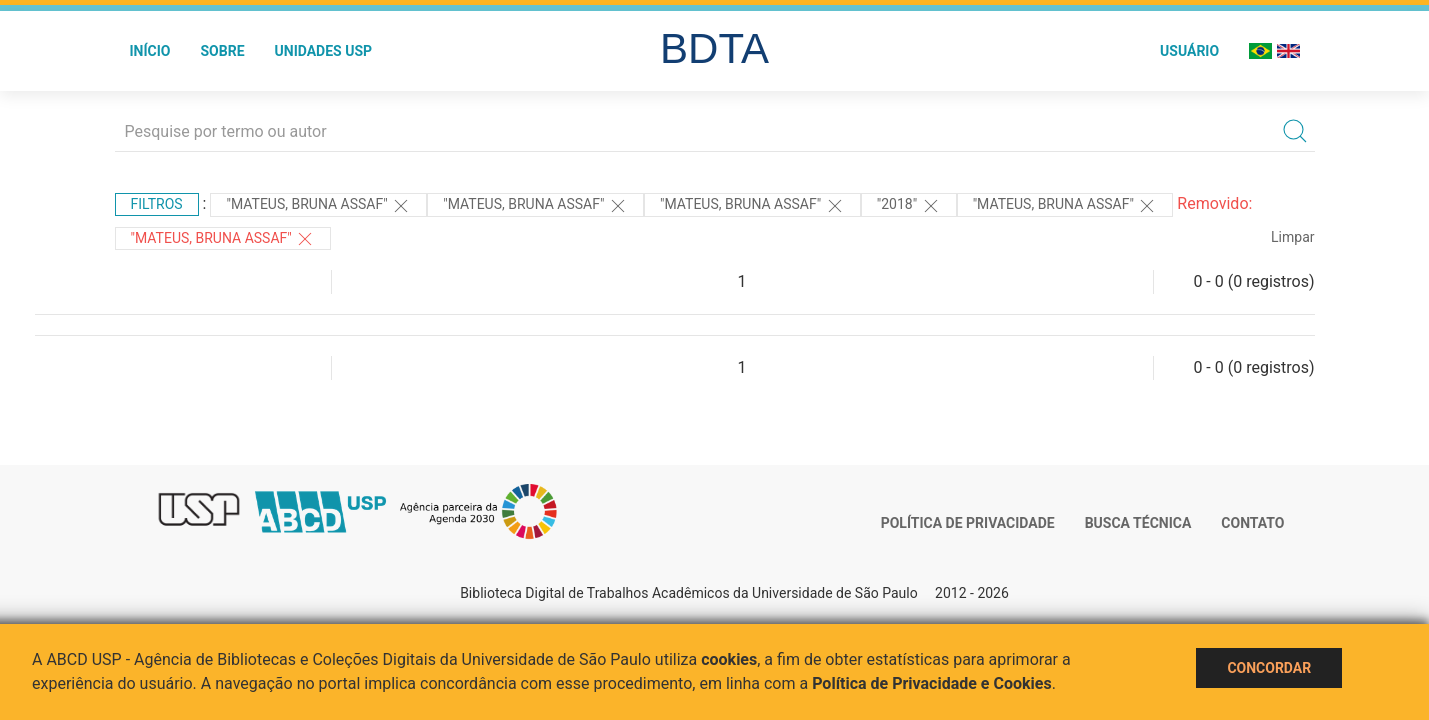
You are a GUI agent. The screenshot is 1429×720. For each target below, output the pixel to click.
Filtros (157, 204)
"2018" (909, 206)
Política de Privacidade (968, 523)
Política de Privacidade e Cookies (932, 683)
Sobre (222, 51)
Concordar (1269, 668)
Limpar (1292, 237)
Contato (1252, 523)
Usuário (1189, 51)
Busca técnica (1138, 523)
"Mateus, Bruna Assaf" (535, 206)
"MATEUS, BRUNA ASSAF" (318, 206)
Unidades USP (324, 51)
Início (150, 51)
